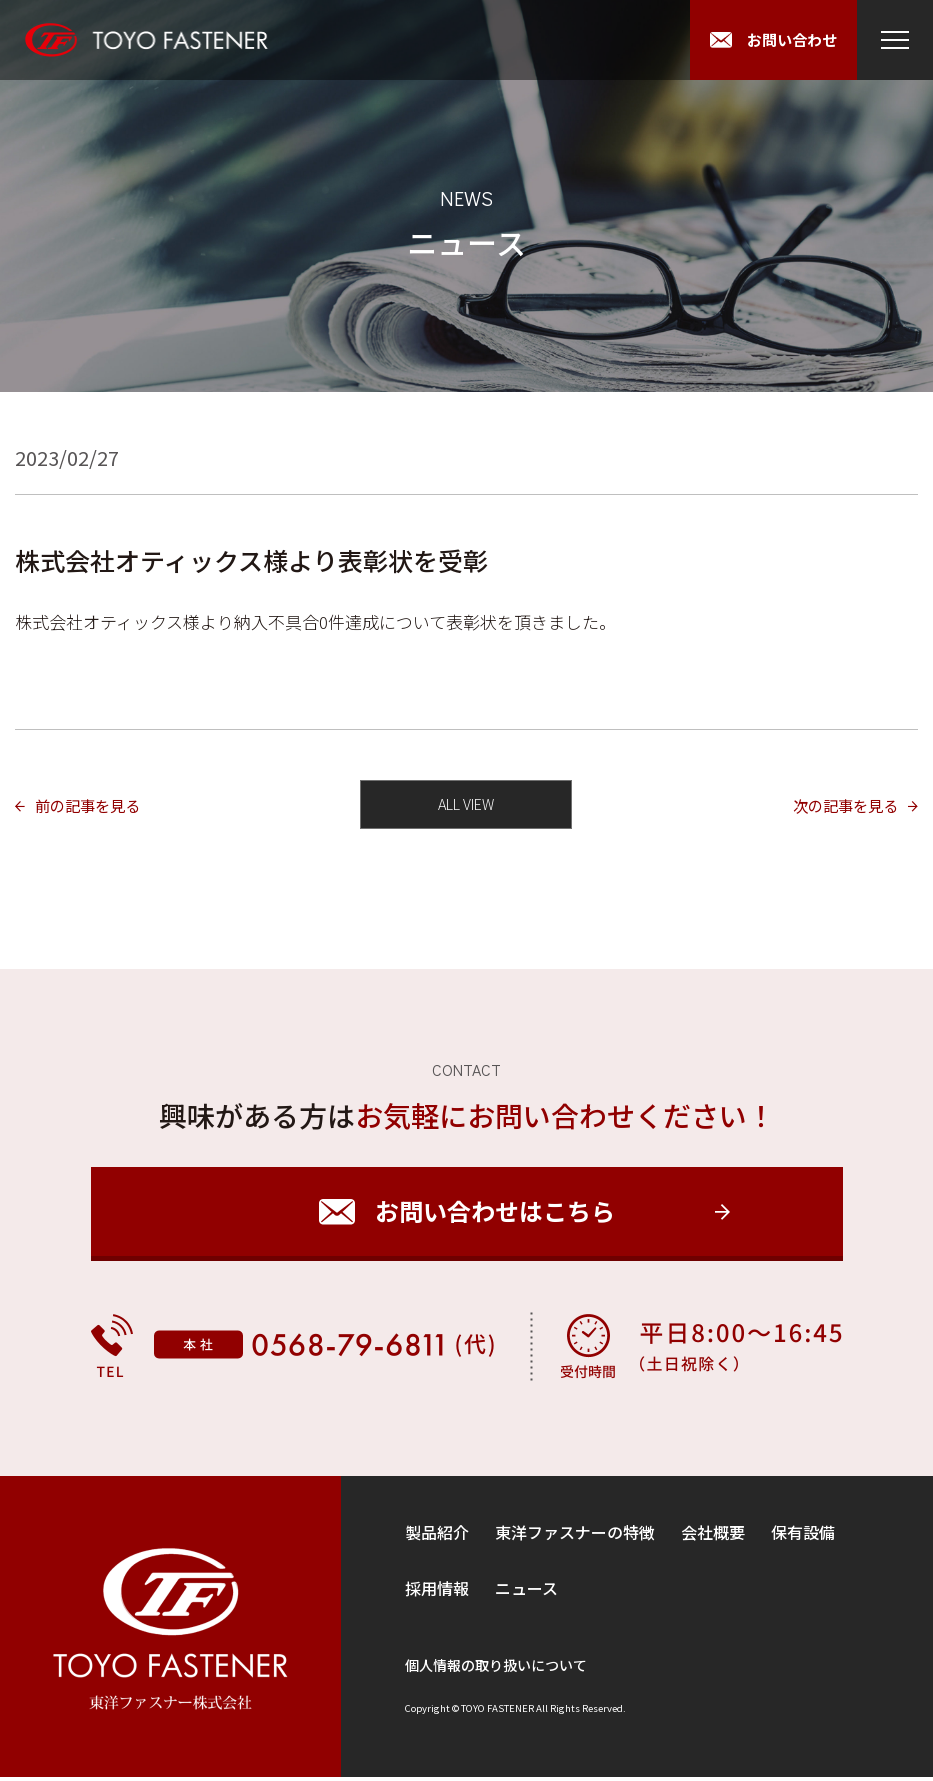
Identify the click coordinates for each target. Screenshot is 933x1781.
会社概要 (713, 1536)
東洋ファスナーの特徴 (575, 1536)
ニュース (526, 1592)
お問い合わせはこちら (495, 1215)
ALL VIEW (466, 806)
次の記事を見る (835, 806)
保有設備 (803, 1536)
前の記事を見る (98, 806)
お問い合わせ (788, 39)
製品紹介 (437, 1536)
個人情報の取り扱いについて (496, 1669)
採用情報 (437, 1592)
